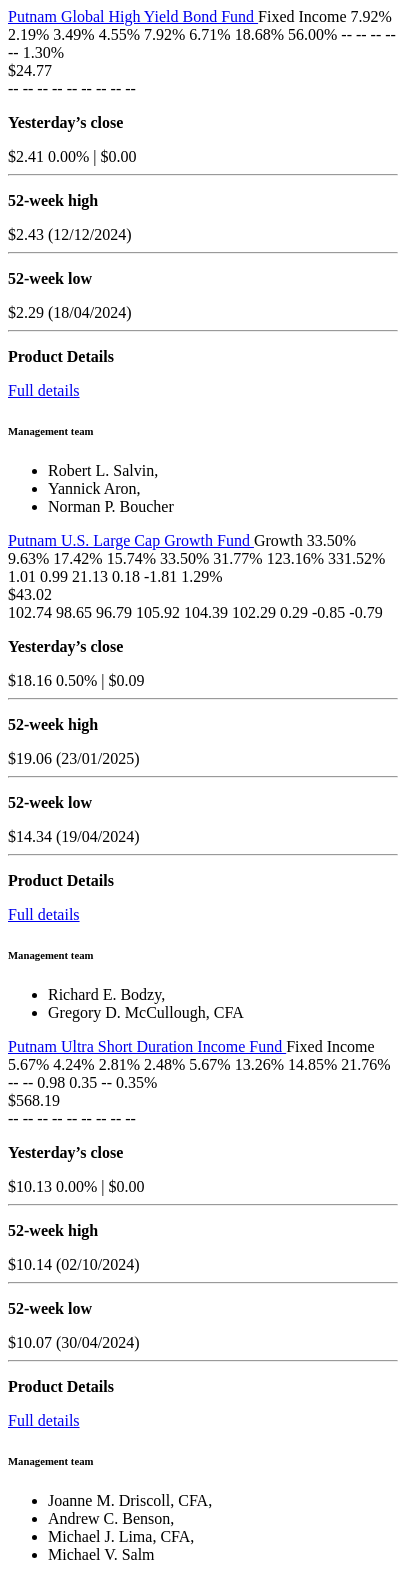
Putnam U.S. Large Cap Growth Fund (131, 540)
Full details (44, 390)
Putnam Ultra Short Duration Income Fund (147, 1046)
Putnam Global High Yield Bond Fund (133, 16)
